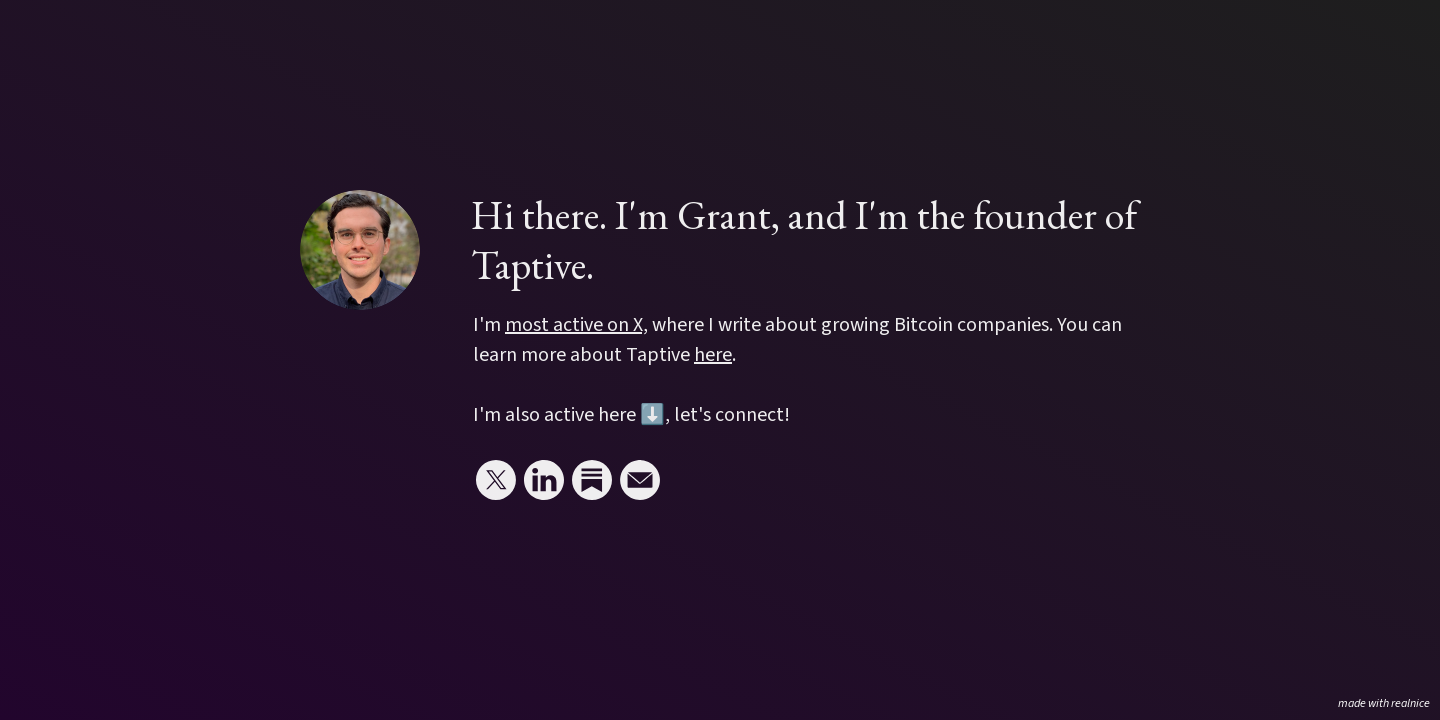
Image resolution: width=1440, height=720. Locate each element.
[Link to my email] (640, 480)
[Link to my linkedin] (544, 480)
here (713, 355)
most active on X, (576, 325)
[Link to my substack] (592, 480)
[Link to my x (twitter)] (496, 480)
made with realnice (1384, 703)
